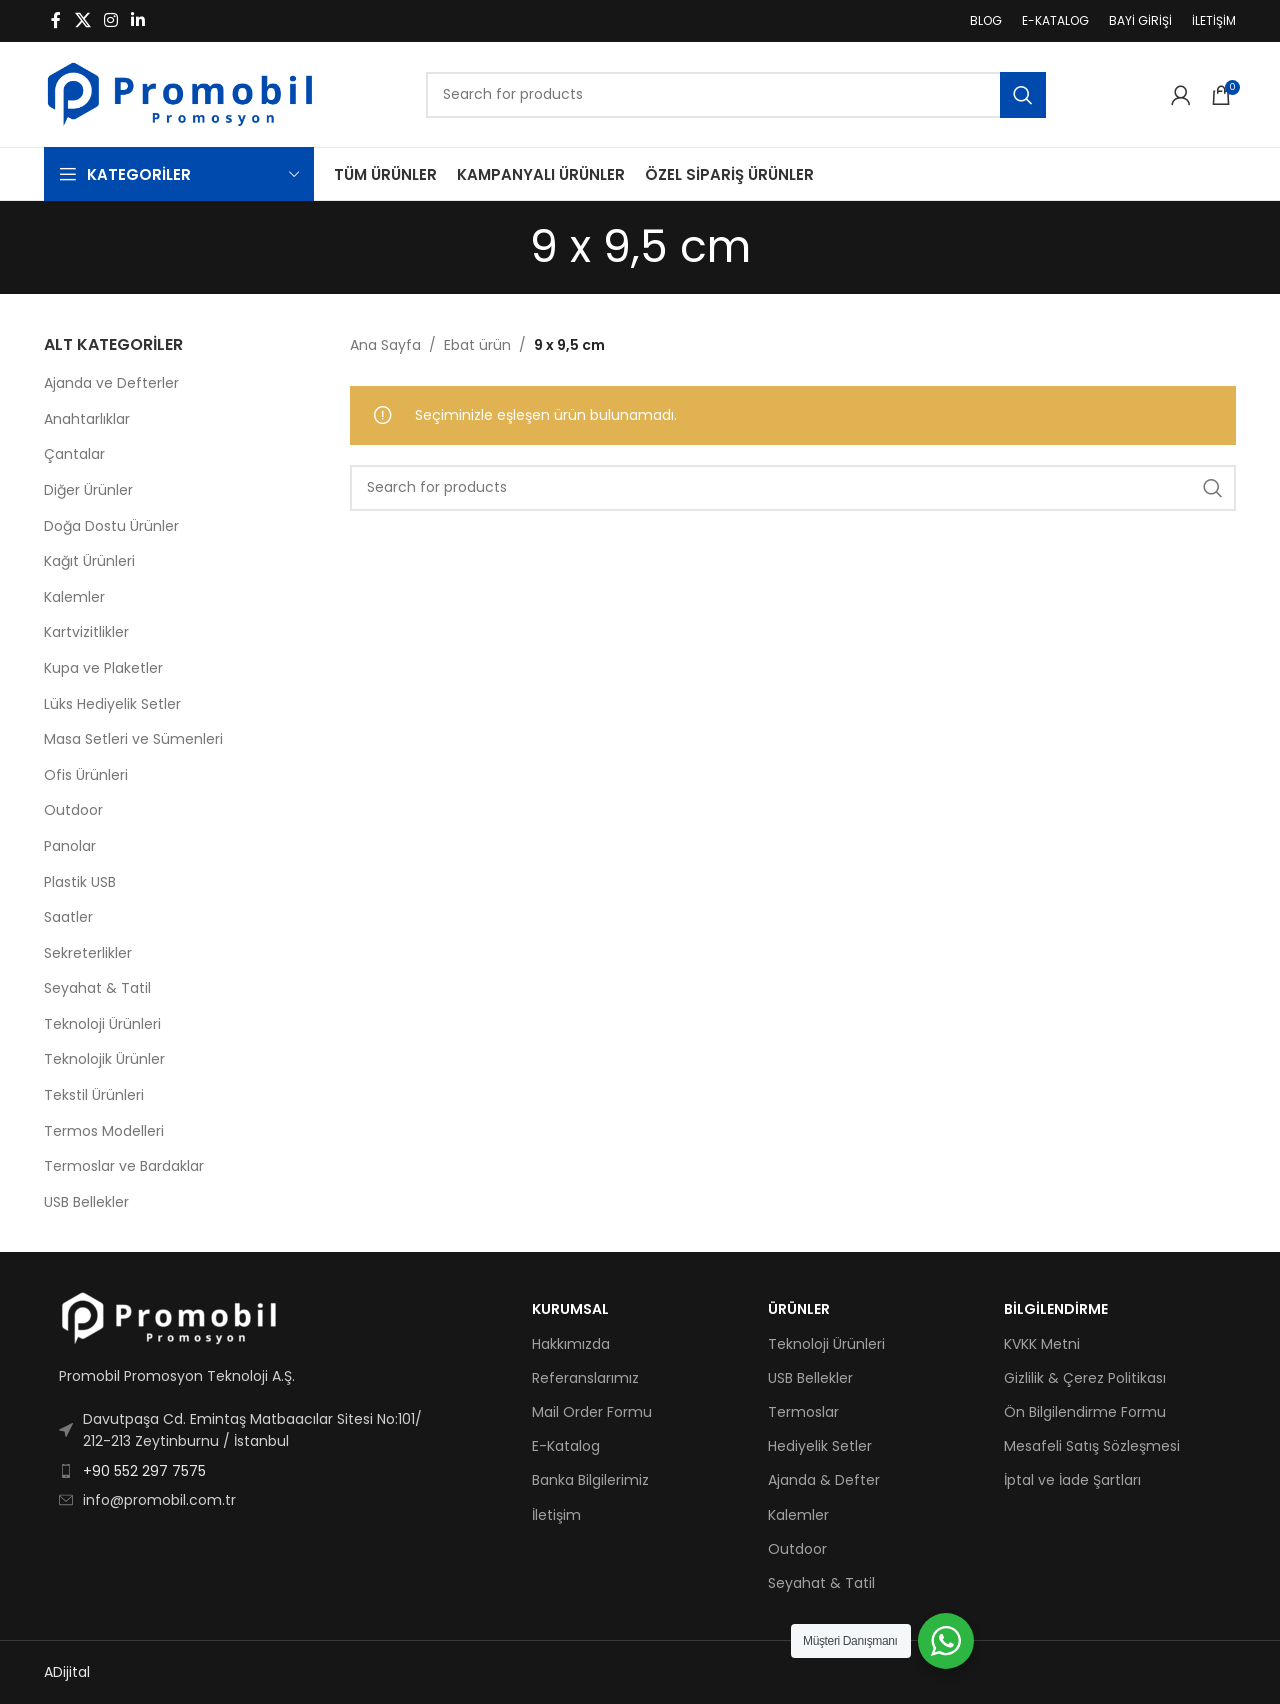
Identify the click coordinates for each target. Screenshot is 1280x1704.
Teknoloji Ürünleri (102, 1024)
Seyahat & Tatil (97, 988)
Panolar (70, 846)
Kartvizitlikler (86, 632)
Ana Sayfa (385, 345)
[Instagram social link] (110, 20)
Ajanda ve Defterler (111, 383)
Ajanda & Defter (824, 1480)
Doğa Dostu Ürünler (111, 526)
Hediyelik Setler (820, 1446)
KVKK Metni (1042, 1344)
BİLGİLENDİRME (1056, 1309)
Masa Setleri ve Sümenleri (133, 739)
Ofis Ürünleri (86, 775)
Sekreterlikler (88, 953)
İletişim (556, 1515)
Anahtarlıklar (87, 419)
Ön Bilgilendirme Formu (1085, 1412)
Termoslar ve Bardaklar (124, 1166)
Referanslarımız (585, 1378)
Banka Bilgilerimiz (590, 1480)
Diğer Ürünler (88, 490)
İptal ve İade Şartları (1072, 1480)
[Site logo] (180, 93)
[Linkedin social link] (138, 20)
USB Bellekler (86, 1202)
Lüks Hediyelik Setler (112, 704)
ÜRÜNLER (799, 1309)
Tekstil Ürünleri (94, 1095)
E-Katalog (566, 1446)
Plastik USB (80, 882)
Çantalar (74, 454)
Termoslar (803, 1412)
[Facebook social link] (56, 20)
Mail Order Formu (592, 1412)
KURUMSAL (570, 1309)
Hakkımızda (571, 1344)
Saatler (68, 917)
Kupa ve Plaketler (103, 668)
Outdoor (73, 810)
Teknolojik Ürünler (104, 1059)
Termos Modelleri (104, 1131)
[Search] (736, 95)
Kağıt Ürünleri (89, 561)
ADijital (67, 1672)
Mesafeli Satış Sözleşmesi (1092, 1446)
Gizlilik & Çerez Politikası (1085, 1378)
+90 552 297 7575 (144, 1471)
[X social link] (82, 20)
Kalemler (74, 597)
